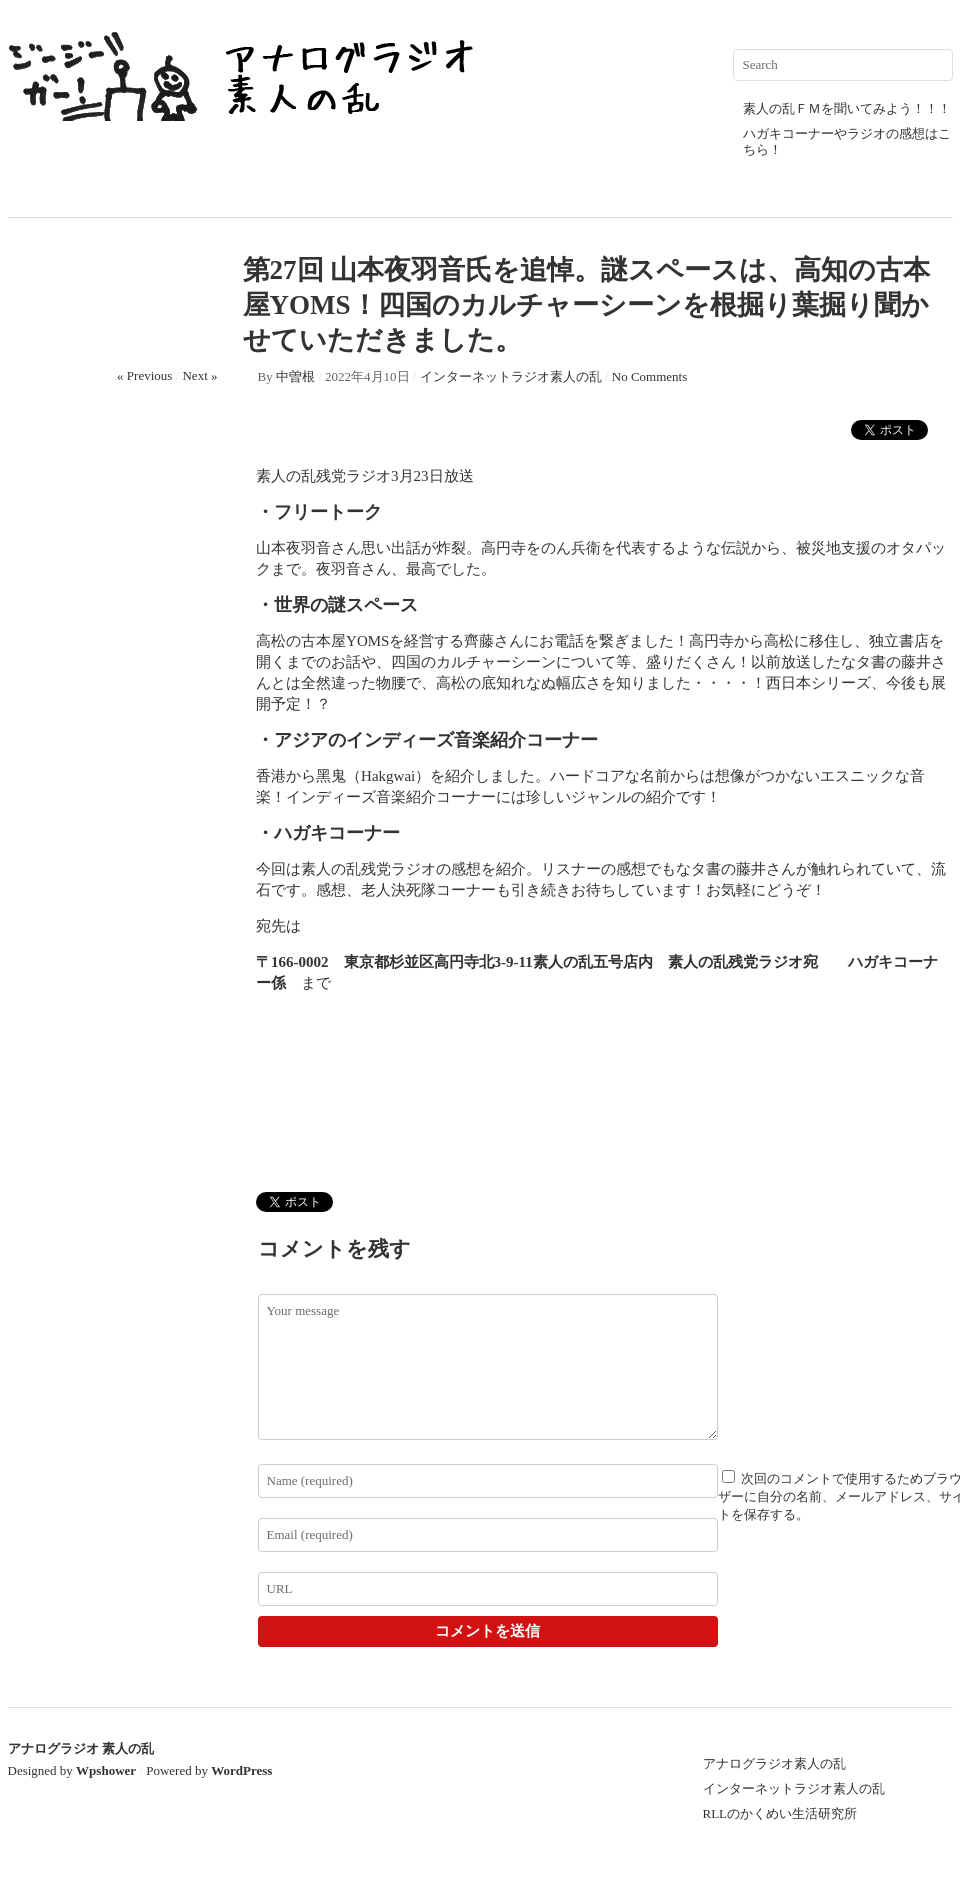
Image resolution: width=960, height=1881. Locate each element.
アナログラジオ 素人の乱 (81, 1748)
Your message (488, 1367)
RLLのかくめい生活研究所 (780, 1813)
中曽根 (295, 376)
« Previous (144, 375)
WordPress (241, 1770)
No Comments (649, 376)
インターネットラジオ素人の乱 (511, 376)
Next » (199, 375)
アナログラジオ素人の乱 (774, 1763)
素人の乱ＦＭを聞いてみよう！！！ (847, 108)
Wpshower (106, 1770)
